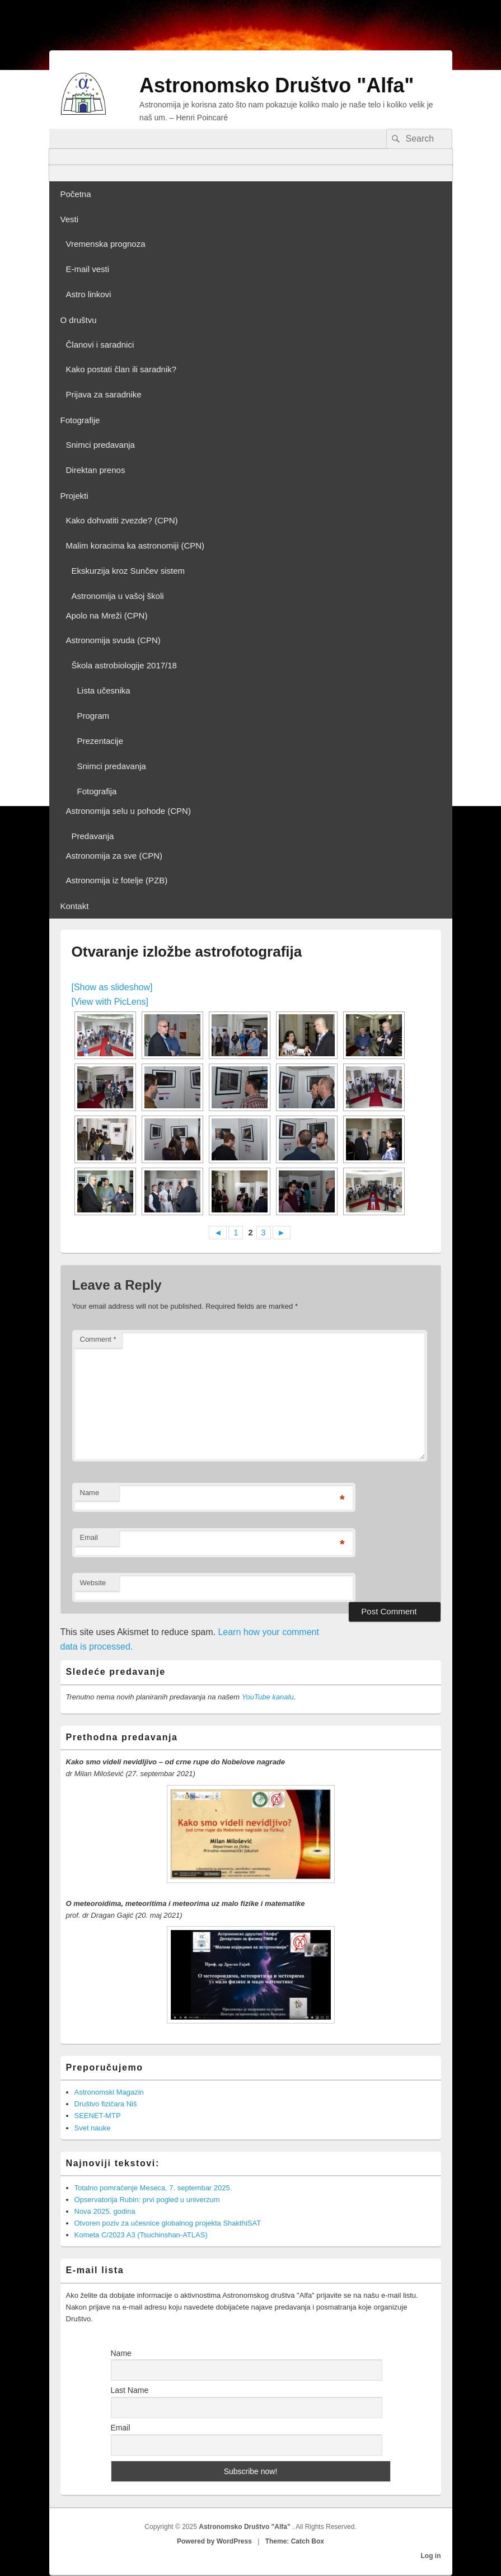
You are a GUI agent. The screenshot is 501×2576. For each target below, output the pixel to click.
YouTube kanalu (268, 1697)
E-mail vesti (88, 269)
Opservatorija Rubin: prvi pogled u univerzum (147, 2199)
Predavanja (93, 836)
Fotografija (97, 791)
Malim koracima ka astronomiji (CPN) (135, 545)
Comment (98, 1339)
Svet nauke (92, 2128)
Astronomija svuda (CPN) (113, 640)
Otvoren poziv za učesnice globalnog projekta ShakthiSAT (167, 2223)
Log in (431, 2556)
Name (90, 1492)
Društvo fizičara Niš (105, 2104)
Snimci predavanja (100, 444)
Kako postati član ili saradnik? (121, 369)
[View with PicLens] (110, 1001)
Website (93, 1583)
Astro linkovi (88, 294)
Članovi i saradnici (100, 344)
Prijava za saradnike (104, 394)
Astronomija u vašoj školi (118, 596)
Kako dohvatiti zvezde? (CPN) (122, 520)
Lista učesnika (103, 690)
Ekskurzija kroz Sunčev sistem (128, 570)
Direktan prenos (95, 470)
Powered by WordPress (214, 2541)
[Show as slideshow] (112, 987)
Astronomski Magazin (109, 2092)
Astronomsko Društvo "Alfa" (276, 85)
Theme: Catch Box (294, 2541)
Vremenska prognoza (106, 244)
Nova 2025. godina (104, 2211)
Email (89, 1537)
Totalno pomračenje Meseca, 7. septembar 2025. (153, 2188)
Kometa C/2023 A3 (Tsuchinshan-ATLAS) (141, 2235)
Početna (75, 194)
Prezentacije (100, 741)
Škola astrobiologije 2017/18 (124, 665)
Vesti (69, 219)
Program (93, 715)
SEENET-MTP (97, 2115)
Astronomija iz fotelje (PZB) (117, 880)
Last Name (130, 2390)
